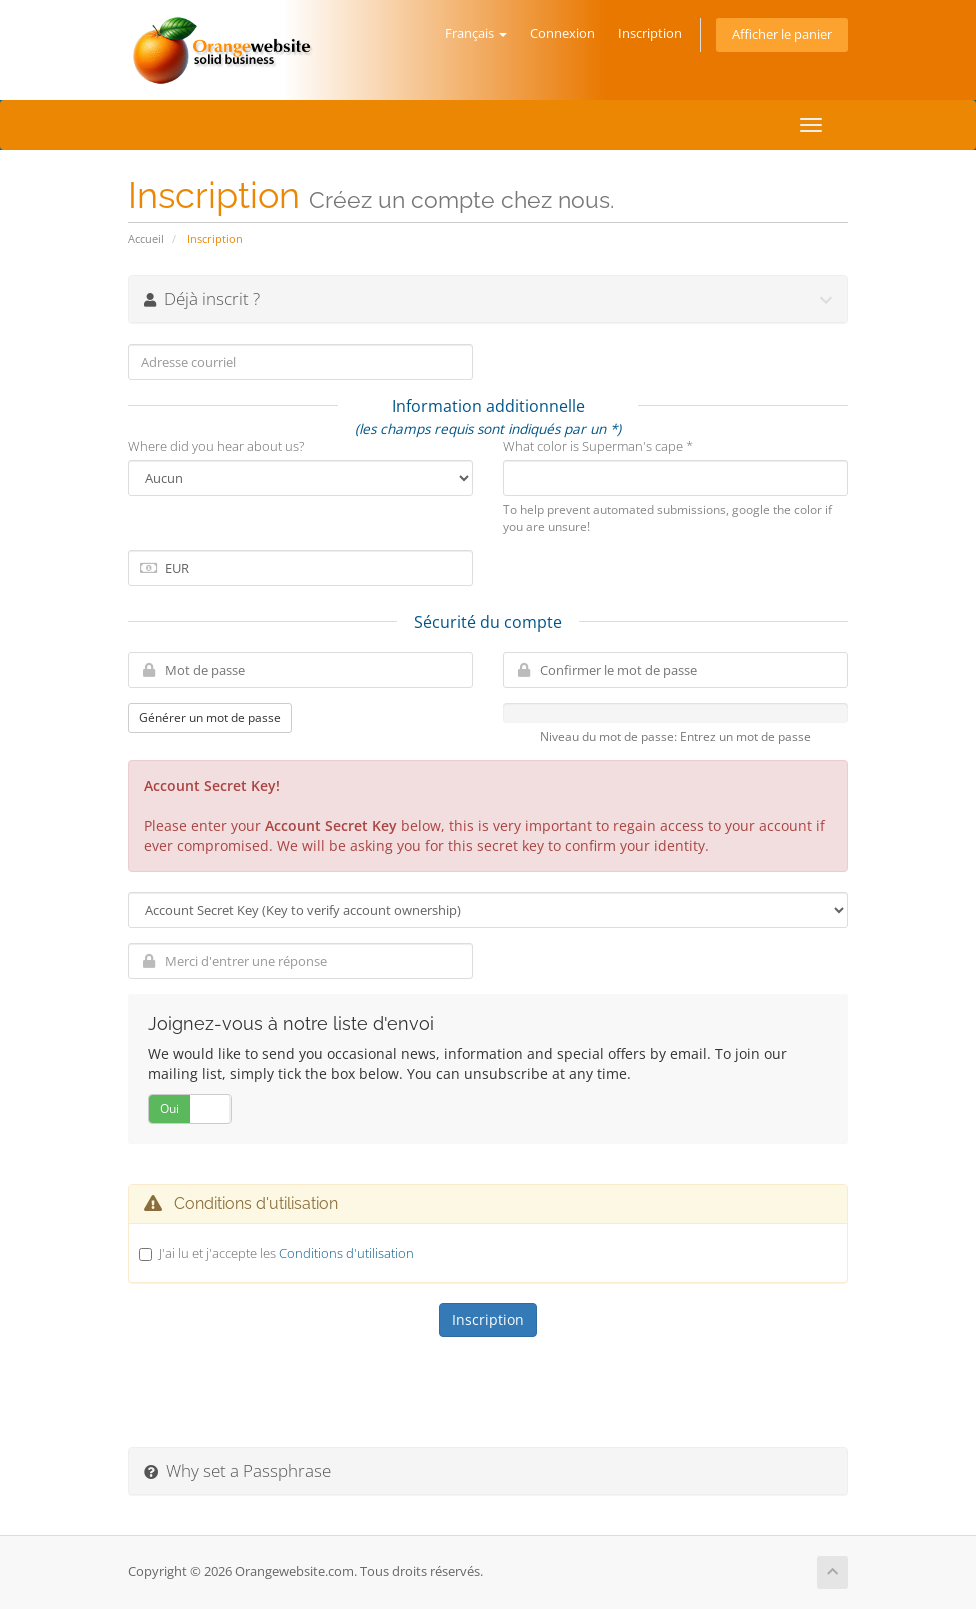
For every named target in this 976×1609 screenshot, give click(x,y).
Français (476, 33)
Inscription (650, 33)
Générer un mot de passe (210, 717)
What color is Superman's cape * (598, 446)
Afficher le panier (782, 34)
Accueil (146, 238)
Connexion (562, 33)
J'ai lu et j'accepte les (286, 1253)
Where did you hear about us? (216, 446)
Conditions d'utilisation (346, 1253)
